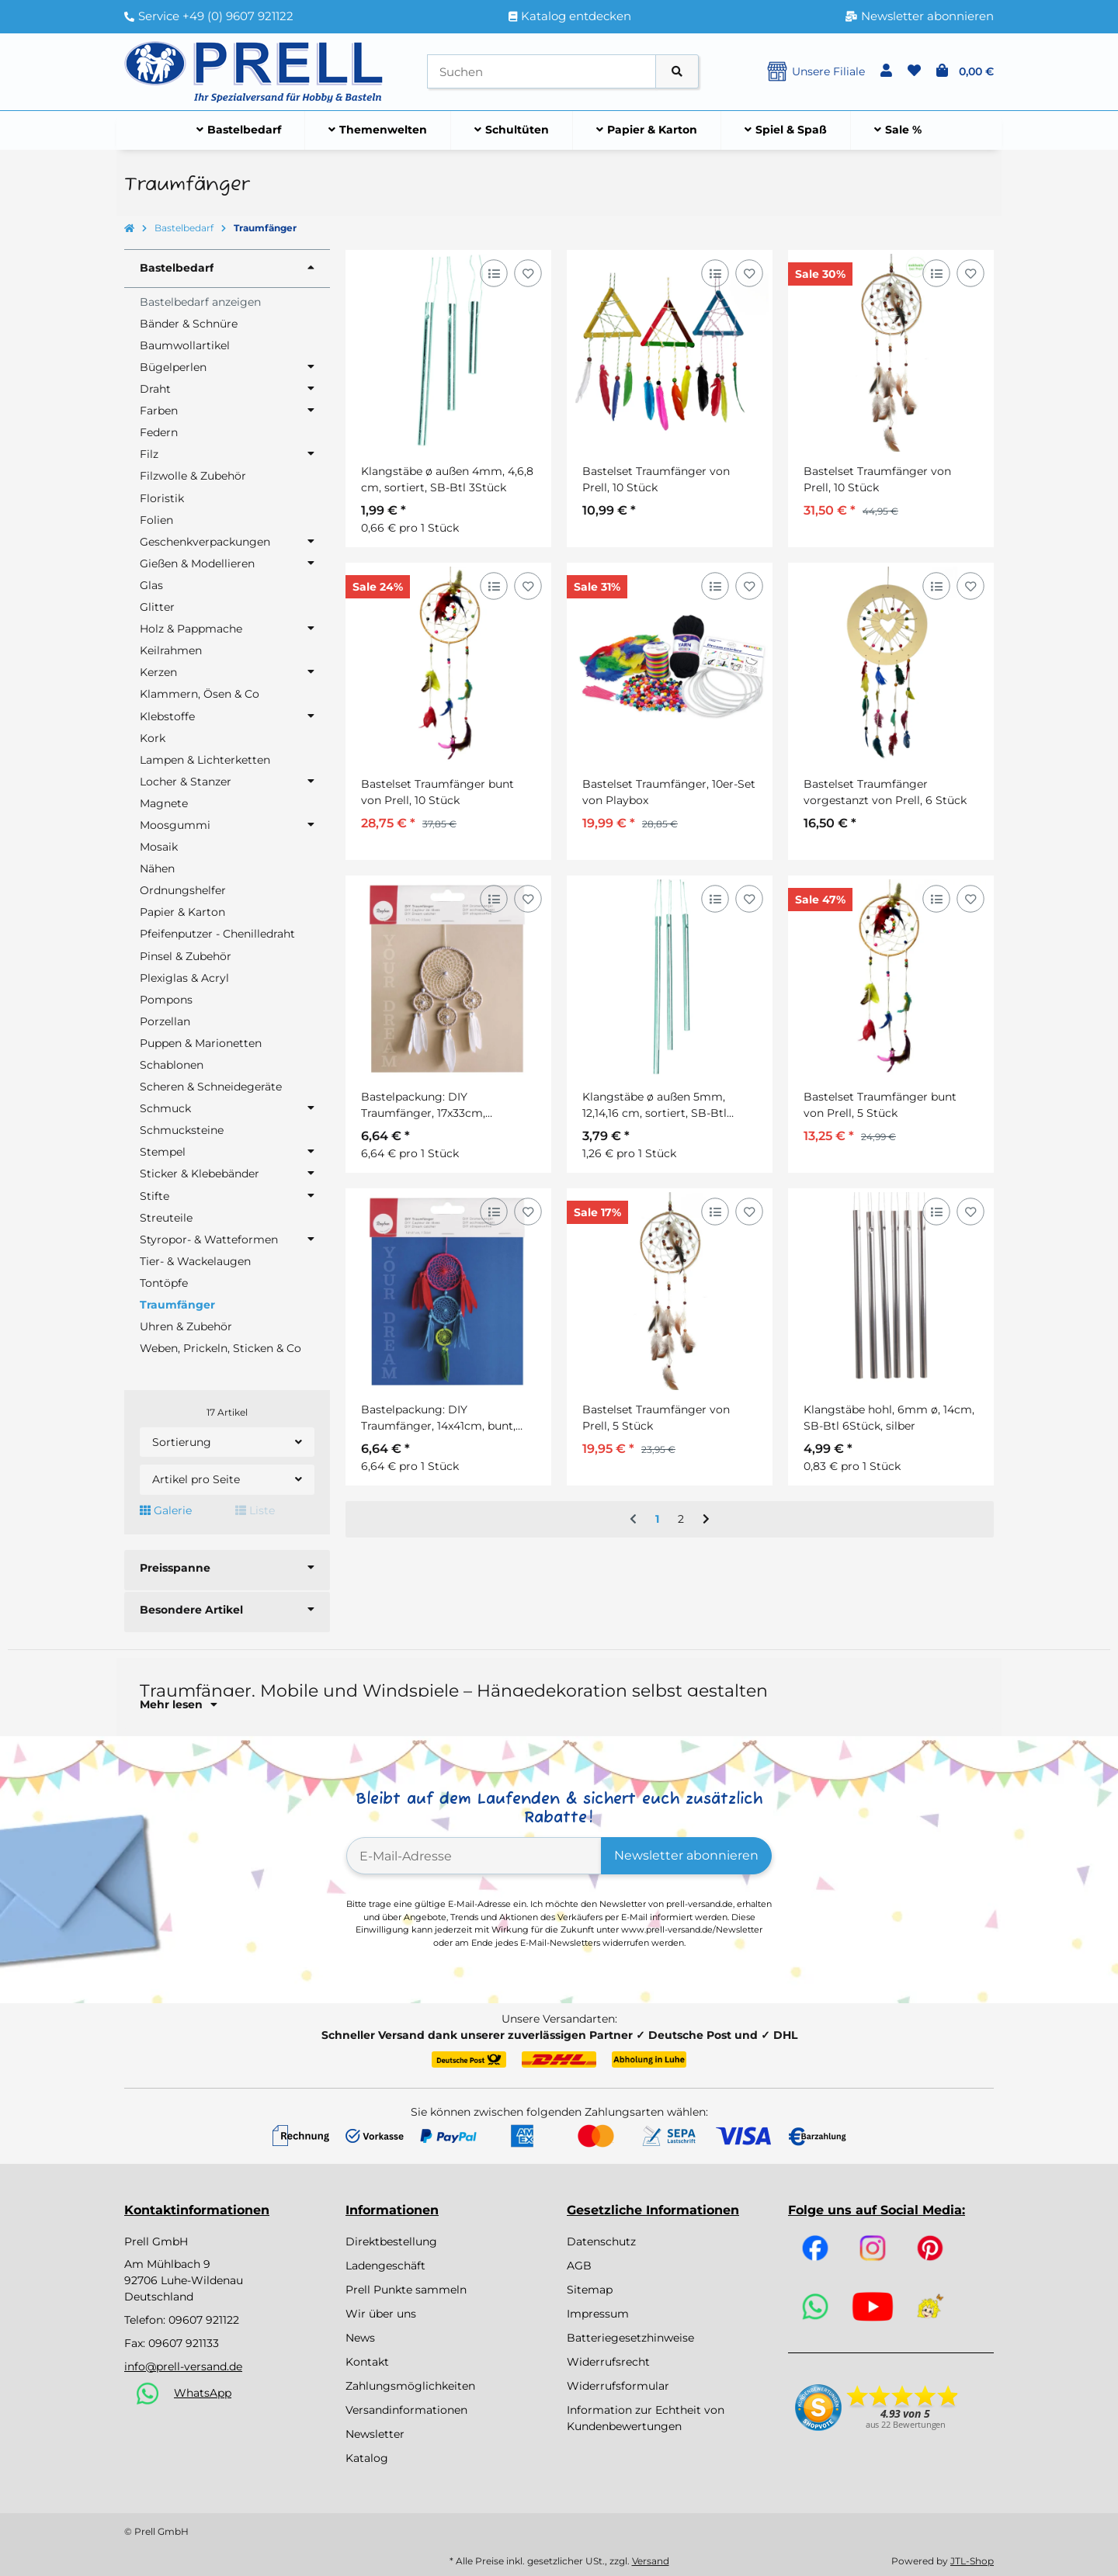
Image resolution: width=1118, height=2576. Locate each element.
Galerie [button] (166, 1510)
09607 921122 (203, 2320)
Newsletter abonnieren (686, 1855)
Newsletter (374, 2434)
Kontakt (367, 2362)
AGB (579, 2266)
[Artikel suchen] (677, 71)
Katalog (366, 2458)
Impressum (598, 2314)
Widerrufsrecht (608, 2362)
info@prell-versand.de (183, 2366)
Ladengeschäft (385, 2266)
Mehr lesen (178, 1704)
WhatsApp (202, 2393)
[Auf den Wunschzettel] (527, 272)
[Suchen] (541, 71)
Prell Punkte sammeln (406, 2290)
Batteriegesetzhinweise (630, 2338)
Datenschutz (601, 2241)
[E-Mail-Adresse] (474, 1855)
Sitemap (590, 2290)
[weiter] (706, 1519)
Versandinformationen (406, 2410)
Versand (650, 2561)
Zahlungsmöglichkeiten (410, 2386)
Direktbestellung (391, 2241)
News (360, 2338)
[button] (886, 71)
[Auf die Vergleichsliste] (493, 272)
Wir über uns (380, 2314)
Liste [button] (255, 1510)
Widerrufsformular (618, 2386)
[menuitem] (239, 130)
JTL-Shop (972, 2561)
